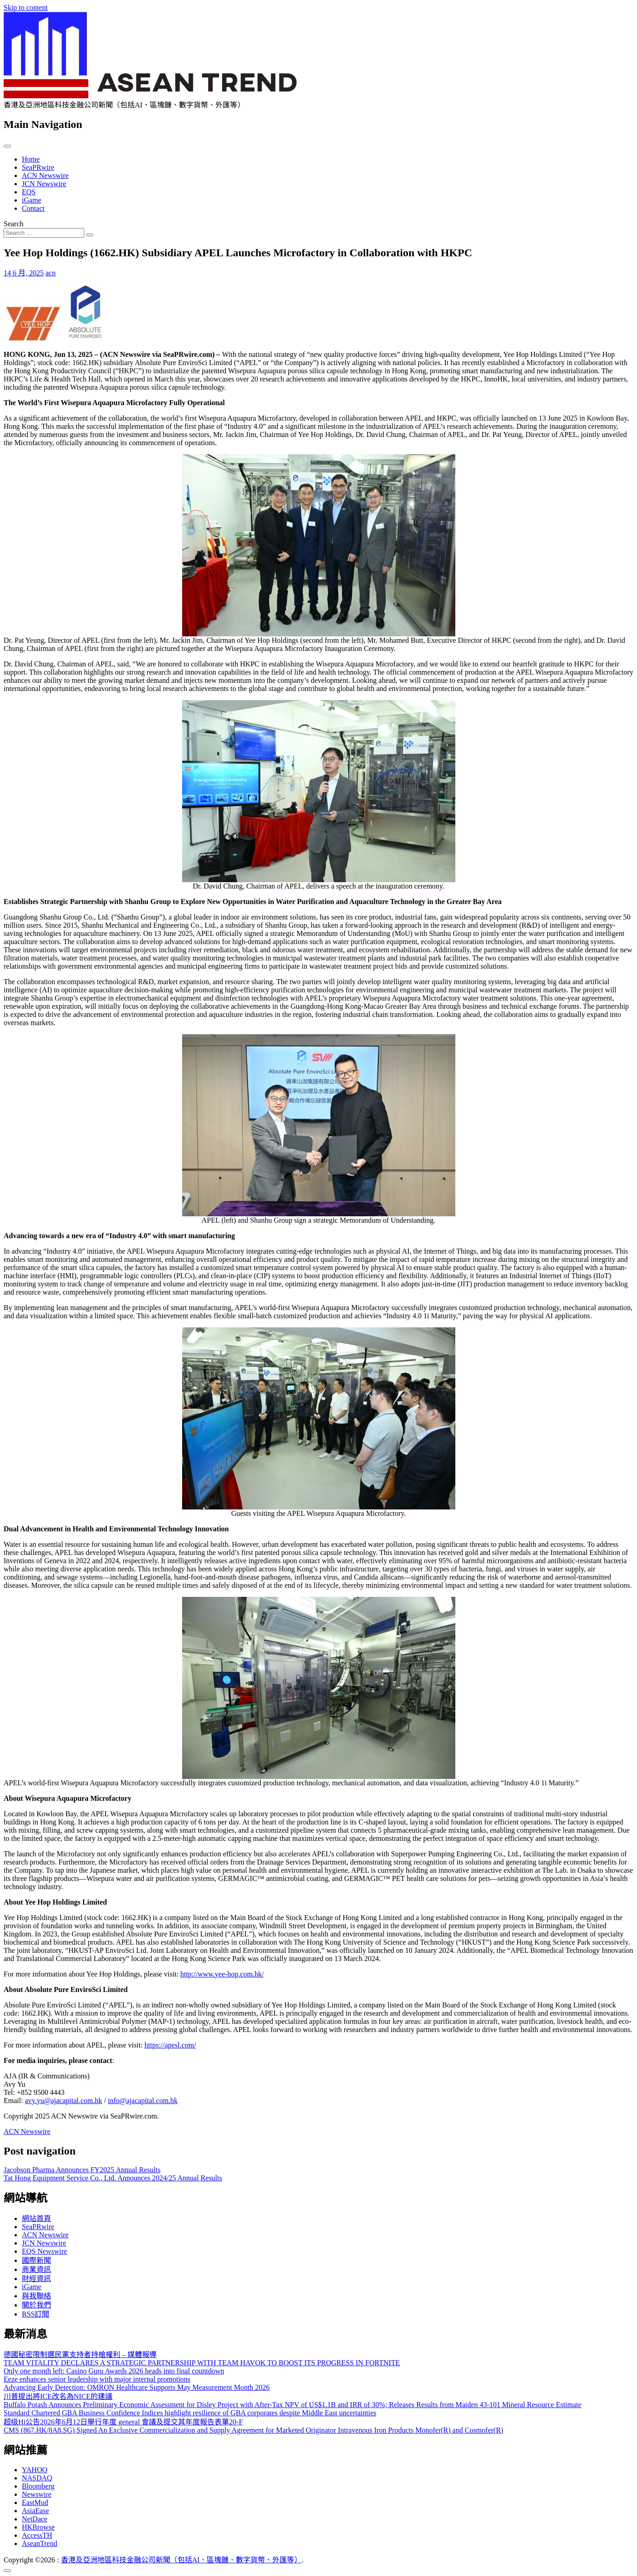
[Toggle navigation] (7, 146)
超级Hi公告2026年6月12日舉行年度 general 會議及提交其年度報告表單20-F (123, 2422)
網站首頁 (36, 2218)
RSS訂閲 (35, 2314)
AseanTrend (39, 2543)
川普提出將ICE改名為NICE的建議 (58, 2396)
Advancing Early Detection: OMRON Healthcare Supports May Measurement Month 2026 (137, 2387)
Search (14, 224)
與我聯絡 (36, 2296)
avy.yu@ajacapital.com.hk (63, 2100)
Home (31, 159)
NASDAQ (37, 2478)
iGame (31, 200)
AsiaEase (35, 2511)
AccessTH (37, 2535)
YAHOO (34, 2470)
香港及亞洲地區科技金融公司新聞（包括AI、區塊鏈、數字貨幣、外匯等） (181, 2560)
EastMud (35, 2502)
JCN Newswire (44, 184)
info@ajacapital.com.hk (143, 2100)
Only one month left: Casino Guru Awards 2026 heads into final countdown (114, 2371)
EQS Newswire (44, 2251)
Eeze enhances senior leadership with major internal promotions (97, 2379)
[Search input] (44, 233)
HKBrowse (38, 2527)
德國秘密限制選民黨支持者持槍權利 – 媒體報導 (80, 2354)
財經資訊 (36, 2278)
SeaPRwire (38, 167)
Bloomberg (38, 2486)
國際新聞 (36, 2260)
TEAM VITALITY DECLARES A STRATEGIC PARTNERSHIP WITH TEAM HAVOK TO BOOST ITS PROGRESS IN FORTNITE (202, 2363)
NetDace (34, 2519)
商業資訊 (36, 2269)
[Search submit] (89, 235)
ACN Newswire (45, 175)
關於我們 (36, 2305)
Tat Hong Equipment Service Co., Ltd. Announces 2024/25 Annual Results (113, 2178)
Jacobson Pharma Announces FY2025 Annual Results (82, 2170)
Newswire (36, 2494)
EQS (29, 192)
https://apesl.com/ (170, 2045)
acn (51, 273)
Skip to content (26, 7)
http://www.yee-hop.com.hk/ (222, 1974)
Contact (33, 208)
